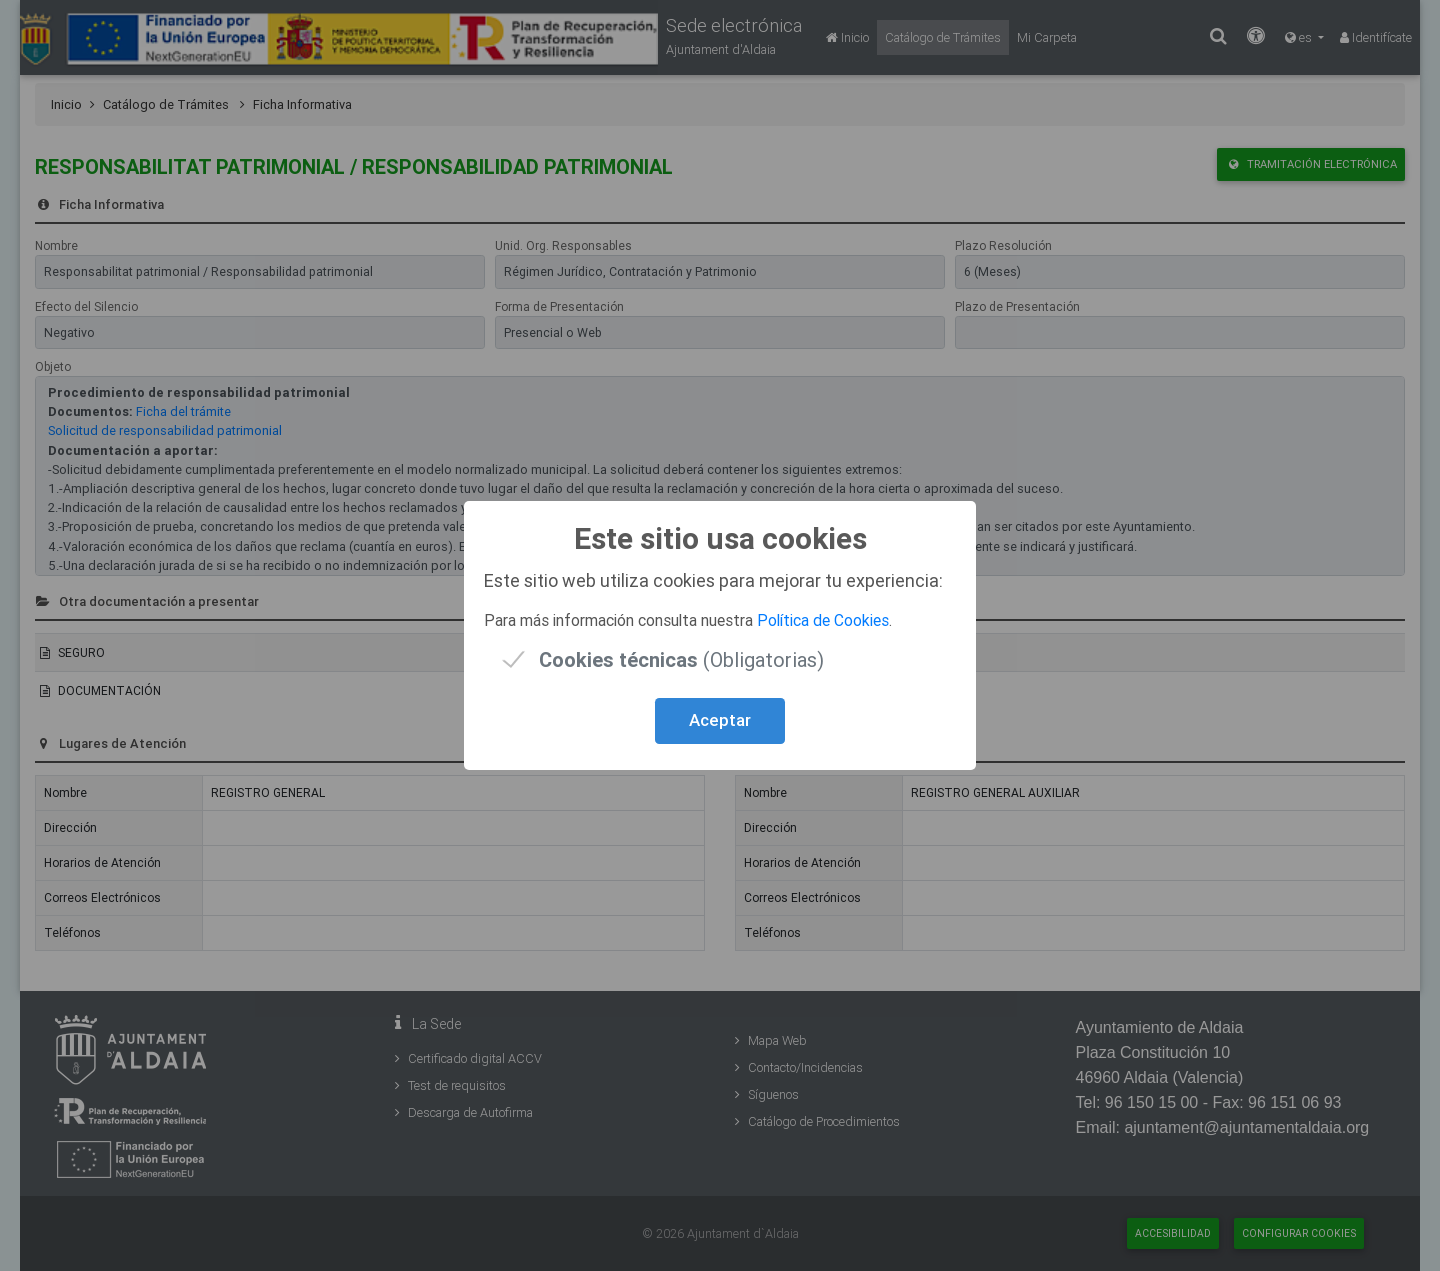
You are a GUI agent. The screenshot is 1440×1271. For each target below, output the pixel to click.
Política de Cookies (823, 620)
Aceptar (720, 720)
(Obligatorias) (681, 659)
